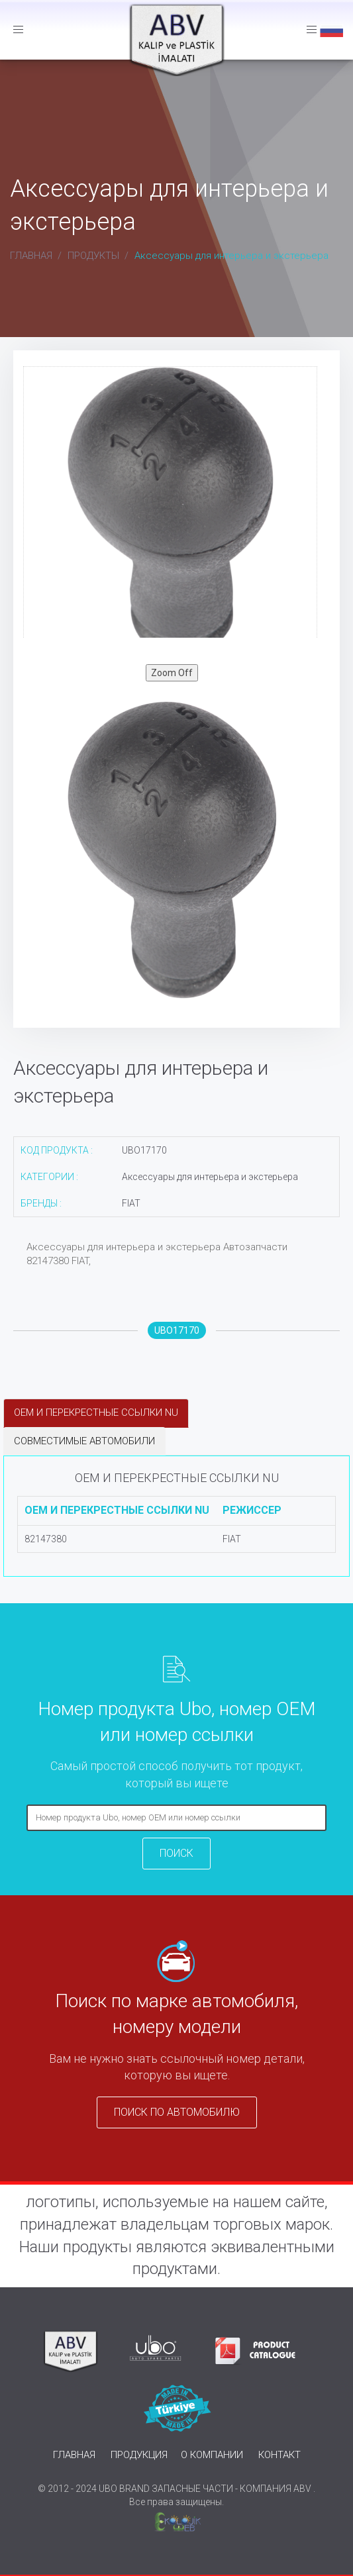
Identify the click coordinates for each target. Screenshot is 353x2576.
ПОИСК (176, 1853)
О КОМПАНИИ (212, 2455)
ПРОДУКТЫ (93, 256)
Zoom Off (172, 673)
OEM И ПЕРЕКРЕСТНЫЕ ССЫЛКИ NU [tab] (96, 1412)
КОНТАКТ (279, 2455)
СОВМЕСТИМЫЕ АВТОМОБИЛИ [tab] (84, 1441)
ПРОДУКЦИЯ (139, 2455)
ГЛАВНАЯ (31, 256)
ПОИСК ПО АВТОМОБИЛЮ (177, 2112)
